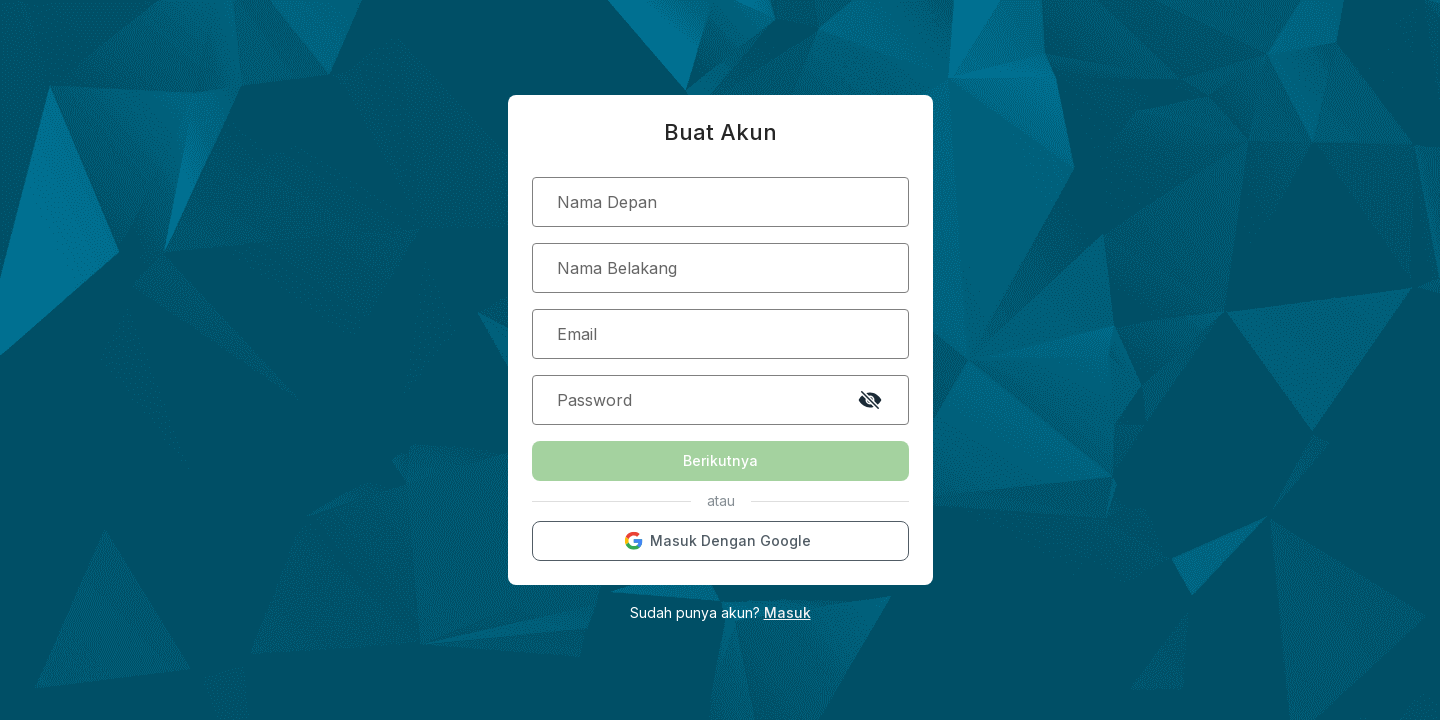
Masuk (787, 612)
